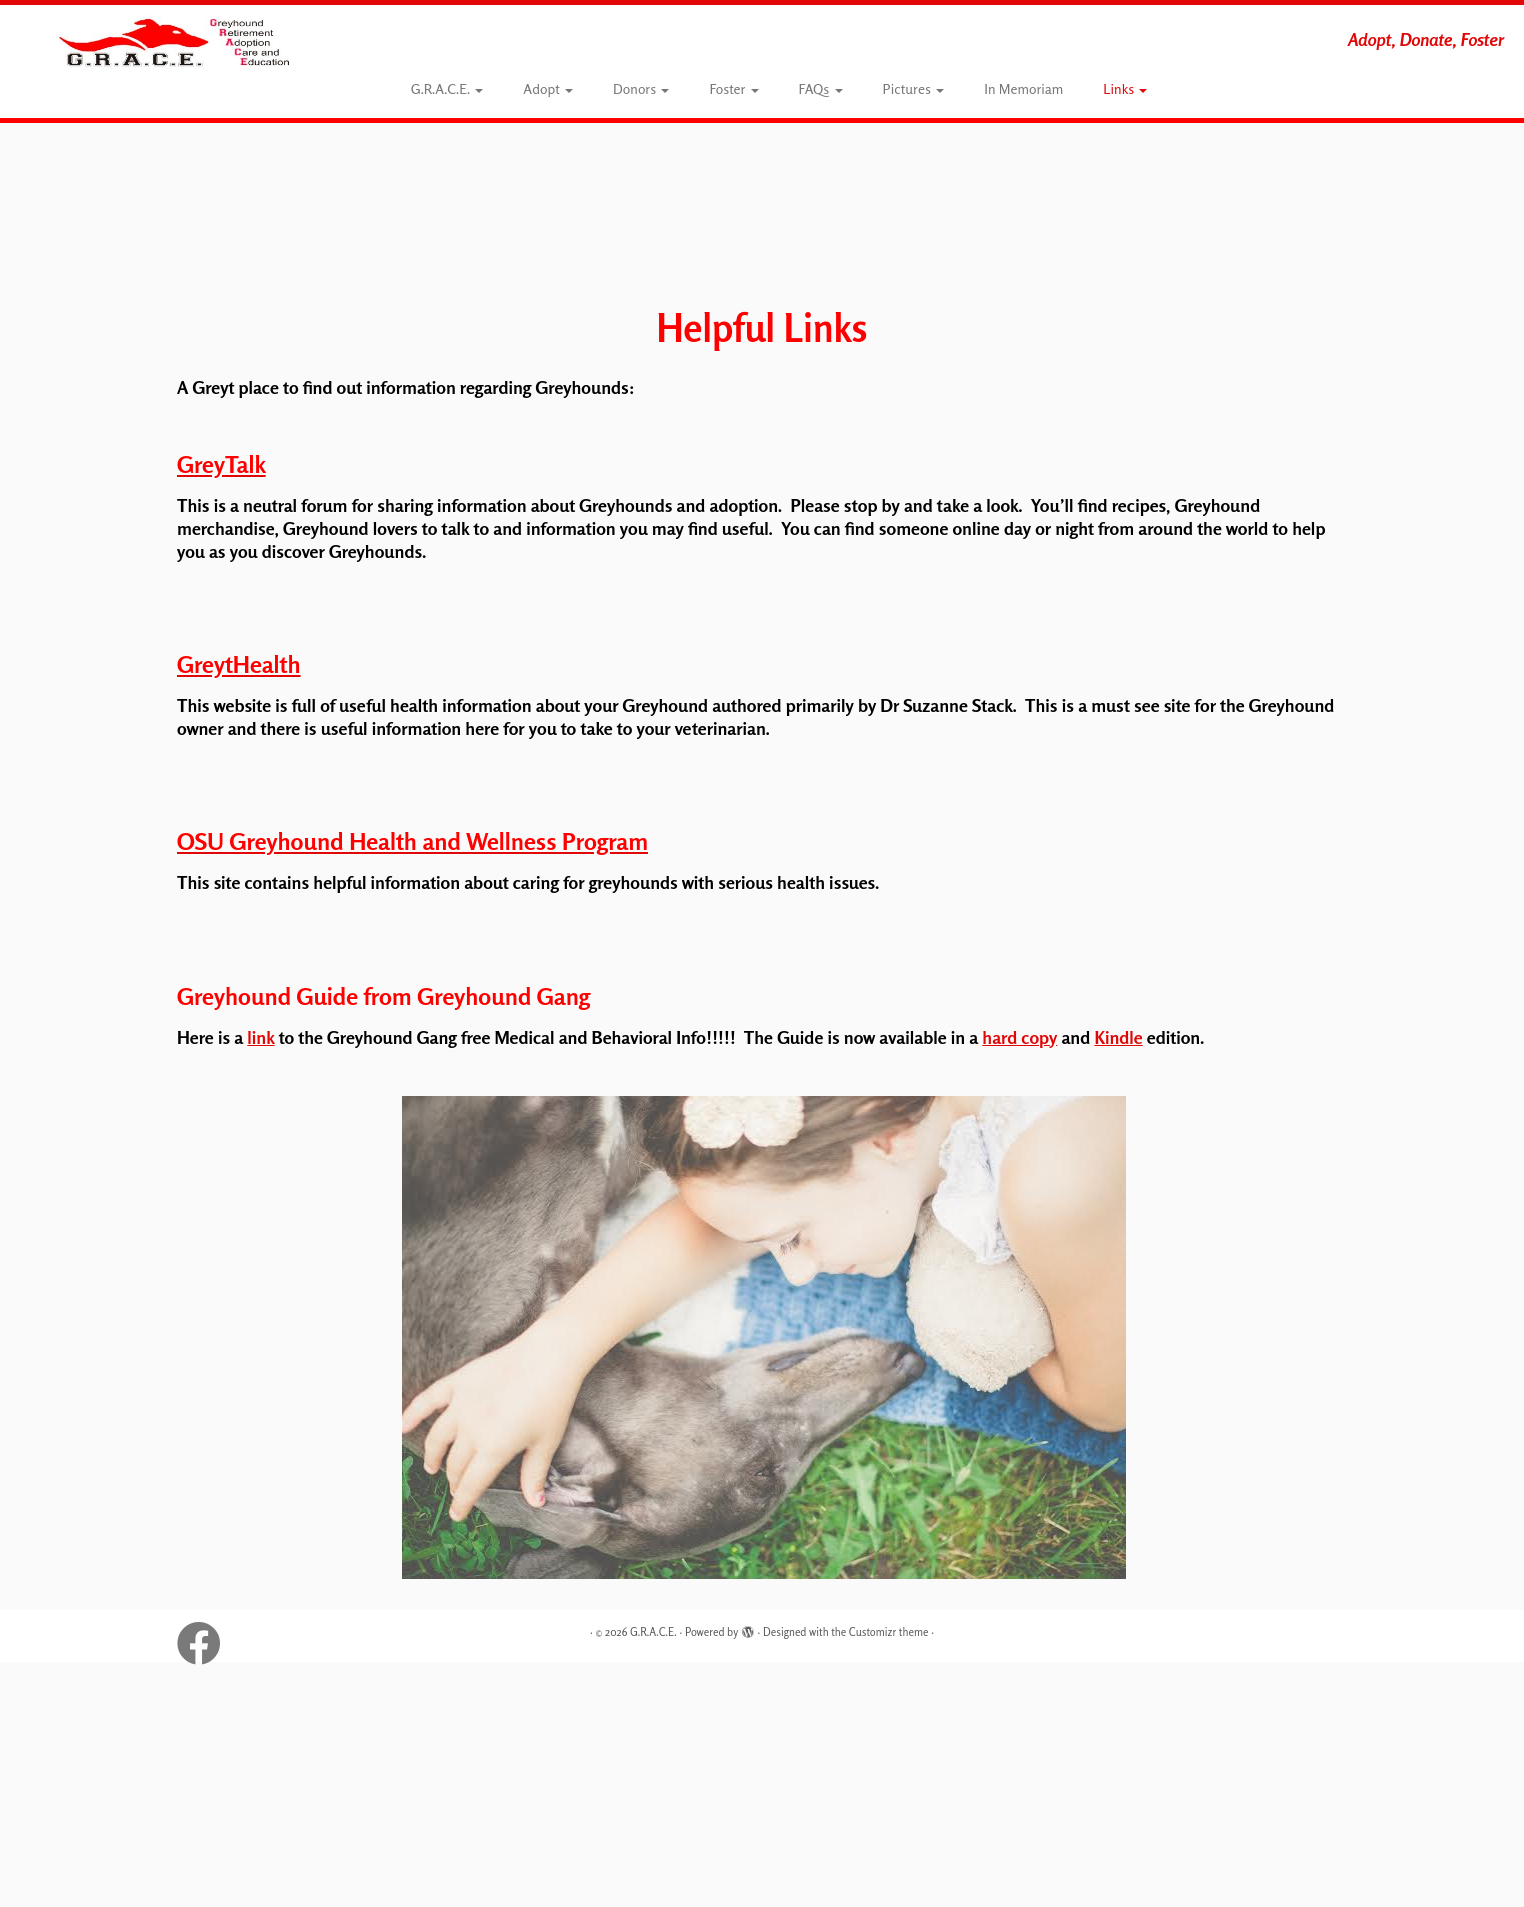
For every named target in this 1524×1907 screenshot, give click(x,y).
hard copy (1019, 1037)
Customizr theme (889, 1632)
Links (1125, 88)
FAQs (821, 88)
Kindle (1118, 1037)
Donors (641, 88)
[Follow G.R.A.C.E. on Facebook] (205, 1637)
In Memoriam (1023, 88)
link (260, 1037)
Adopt (548, 88)
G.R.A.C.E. (447, 88)
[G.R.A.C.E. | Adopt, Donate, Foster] (176, 42)
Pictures (914, 88)
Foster (733, 88)
